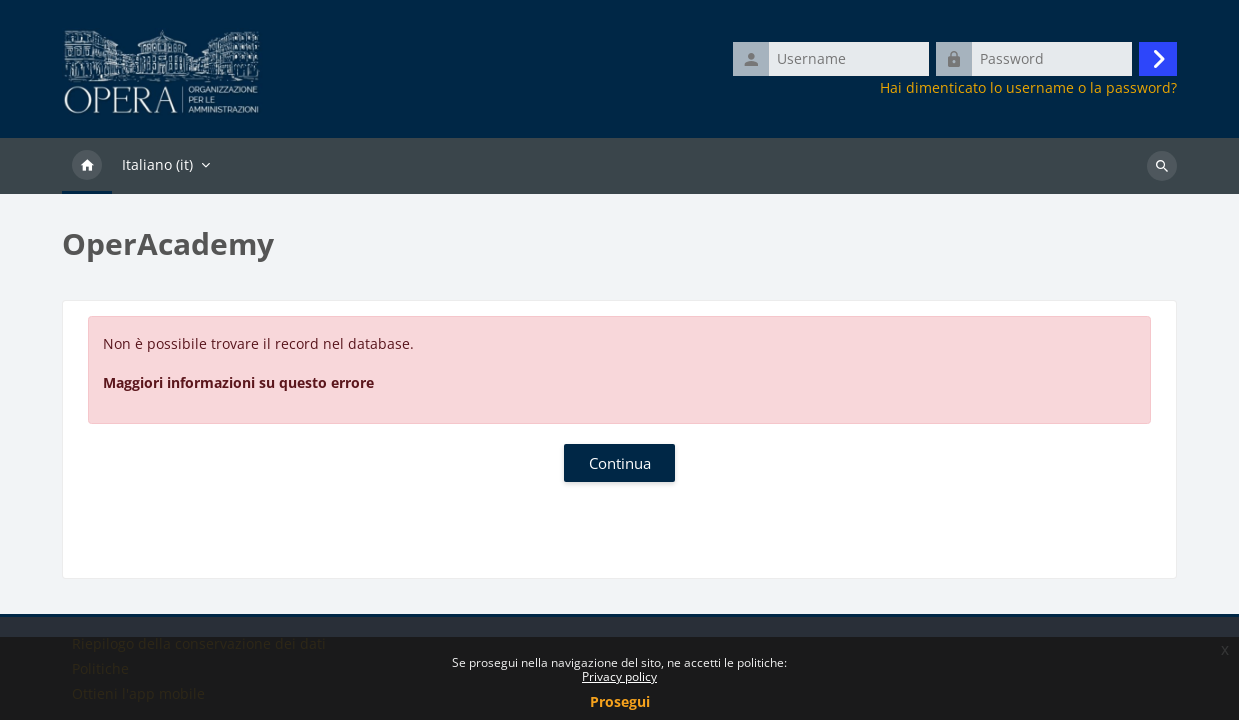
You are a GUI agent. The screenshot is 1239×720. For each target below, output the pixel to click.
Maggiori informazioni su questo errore (238, 382)
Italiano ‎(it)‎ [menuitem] (157, 164)
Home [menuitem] (87, 166)
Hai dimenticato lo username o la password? (1028, 88)
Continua (620, 463)
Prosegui (620, 701)
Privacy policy (619, 676)
